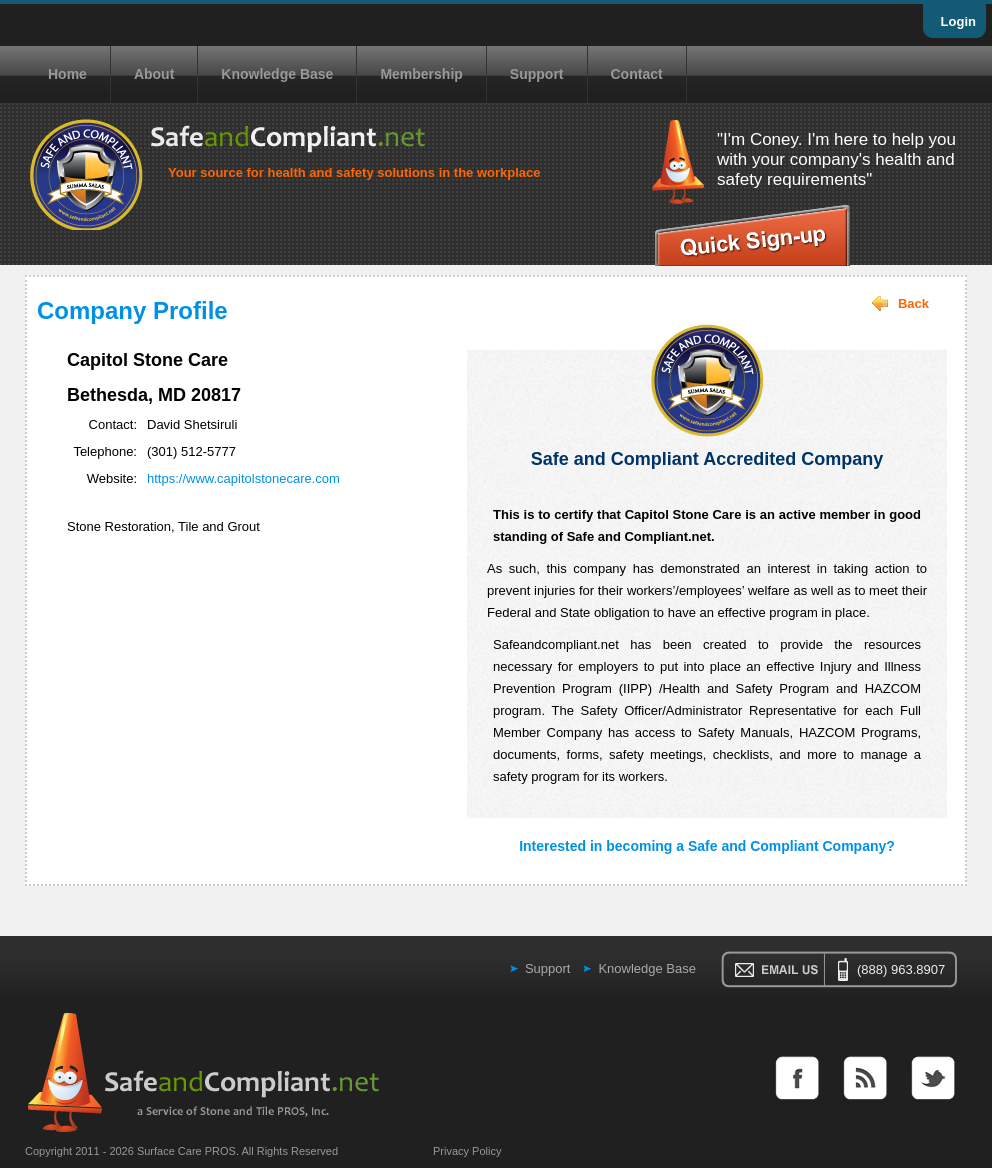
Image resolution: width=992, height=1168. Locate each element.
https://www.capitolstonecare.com (243, 478)
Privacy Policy (467, 1151)
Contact (637, 74)
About (154, 74)
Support (537, 74)
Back (913, 303)
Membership (421, 74)
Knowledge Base (277, 74)
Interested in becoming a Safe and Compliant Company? (707, 846)
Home (67, 74)
